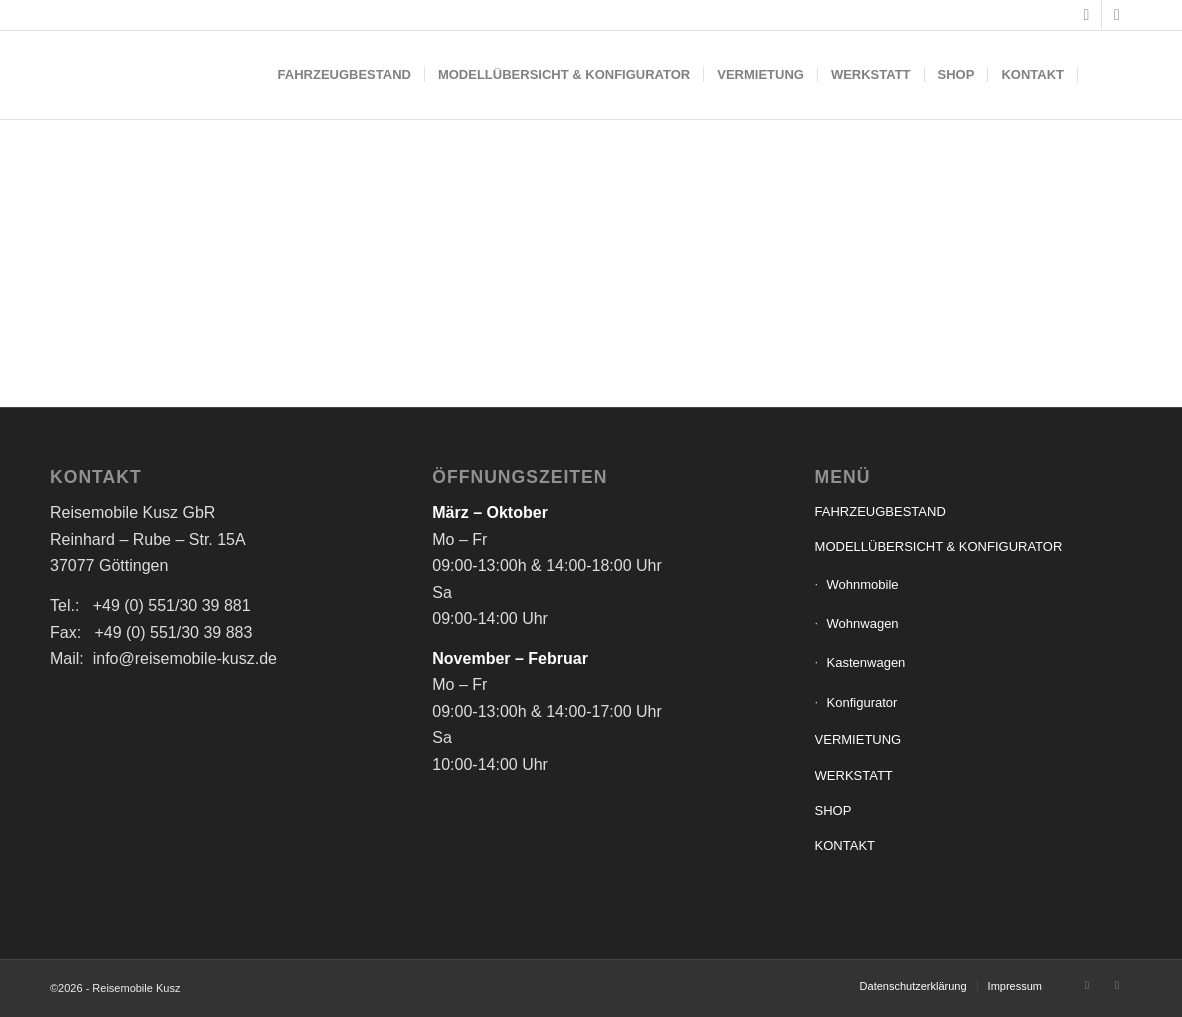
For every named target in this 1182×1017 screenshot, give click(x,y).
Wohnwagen (863, 623)
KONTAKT (845, 845)
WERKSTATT (854, 775)
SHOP (833, 810)
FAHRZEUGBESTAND (880, 511)
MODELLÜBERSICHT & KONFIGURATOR (939, 546)
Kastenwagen (866, 662)
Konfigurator (862, 702)
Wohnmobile (863, 584)
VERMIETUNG (858, 739)
